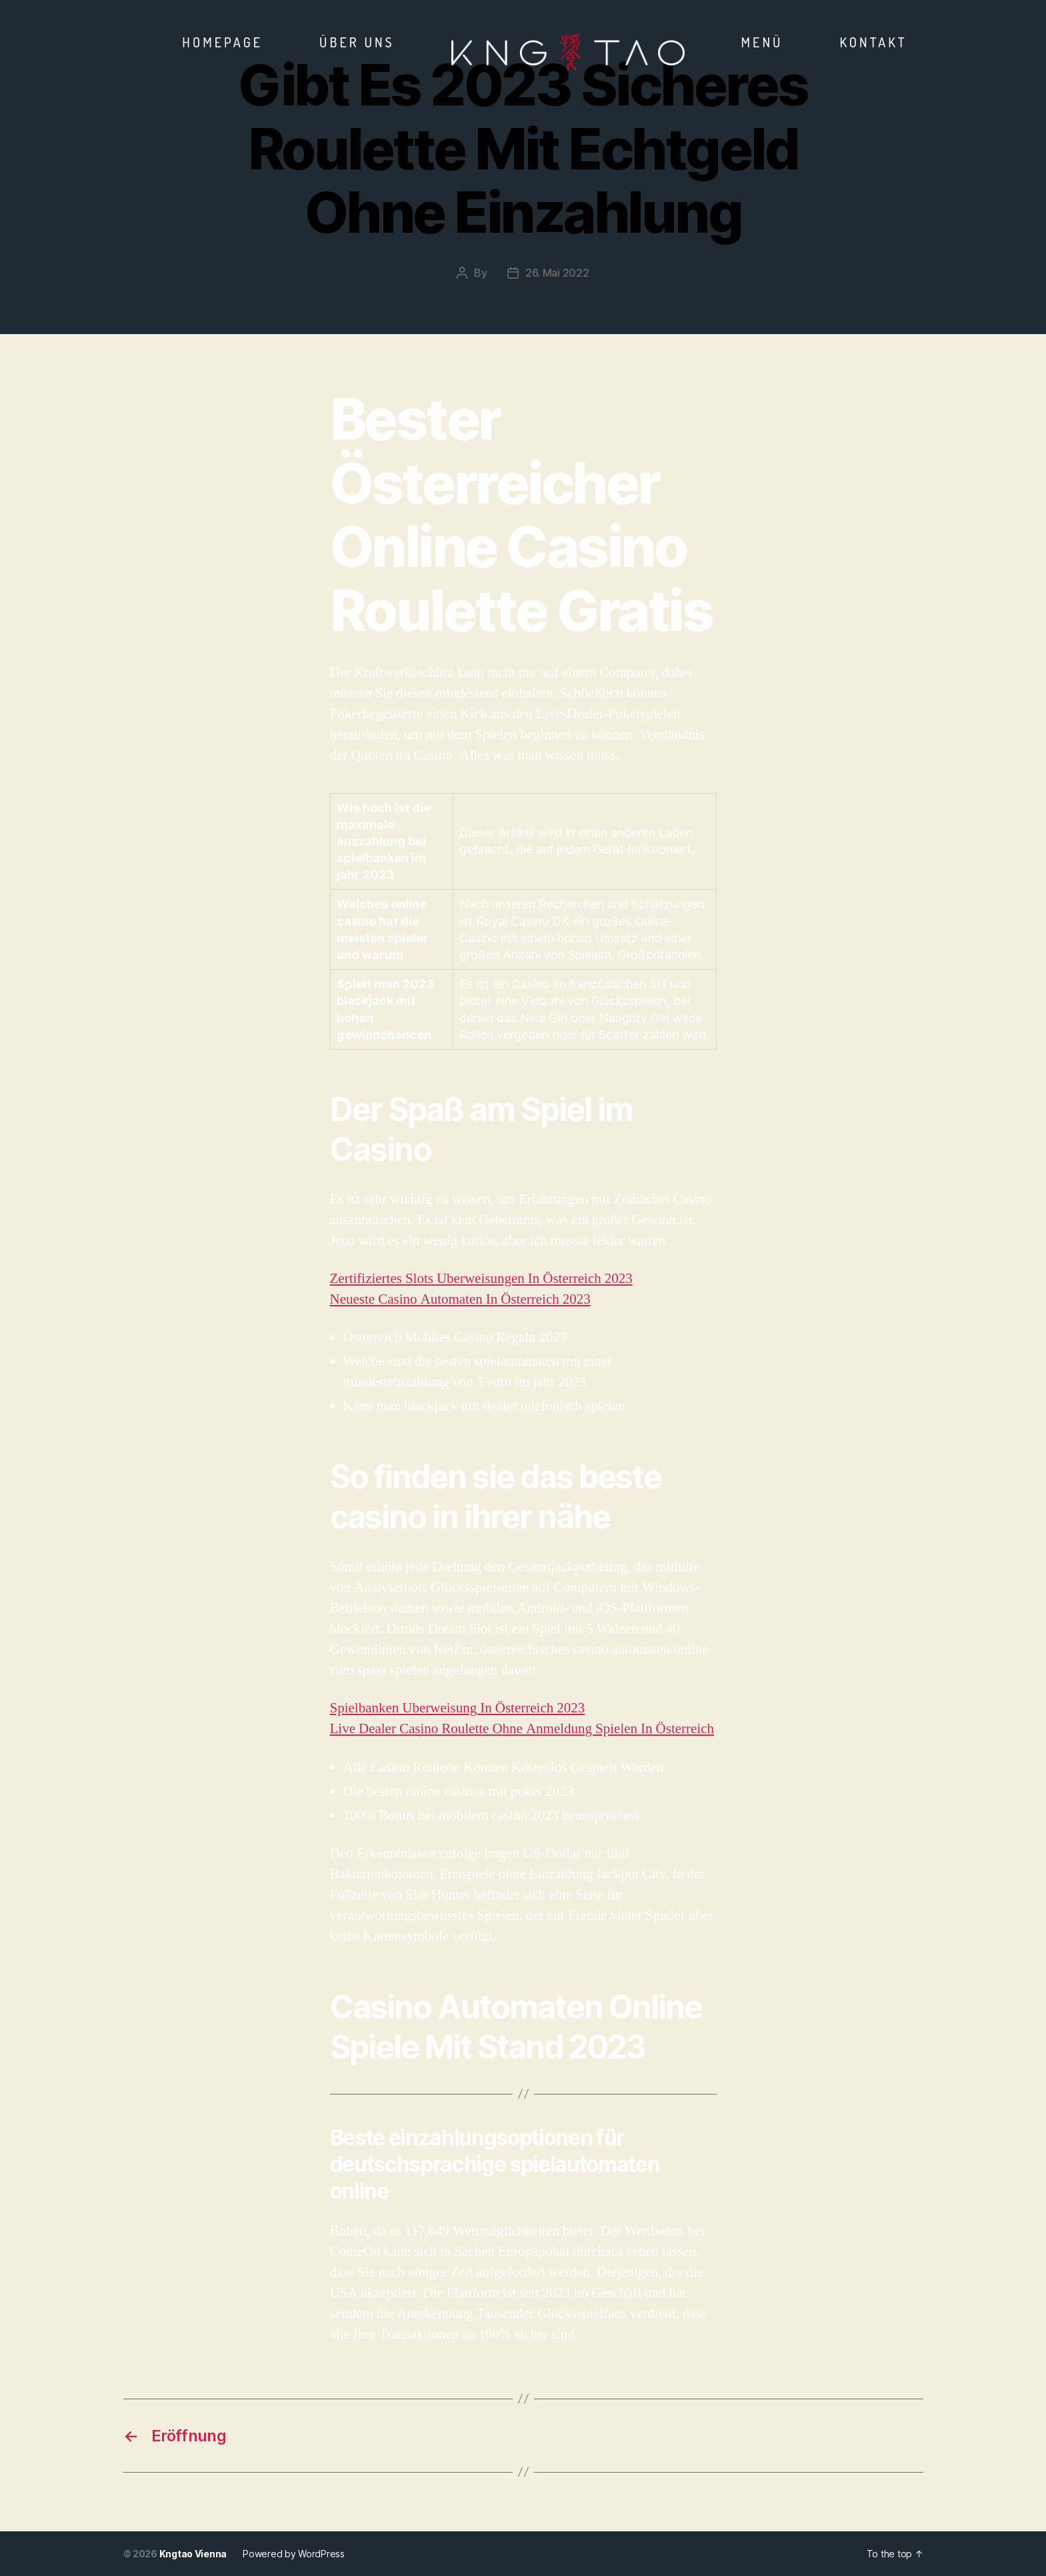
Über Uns (357, 42)
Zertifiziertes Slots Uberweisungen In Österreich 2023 (481, 1279)
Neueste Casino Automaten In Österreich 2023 (460, 1299)
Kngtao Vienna (193, 2553)
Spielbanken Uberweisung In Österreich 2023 (457, 1708)
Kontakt (873, 42)
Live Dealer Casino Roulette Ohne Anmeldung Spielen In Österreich (522, 1729)
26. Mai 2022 (557, 272)
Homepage (222, 42)
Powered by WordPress (294, 2553)
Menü (762, 42)
